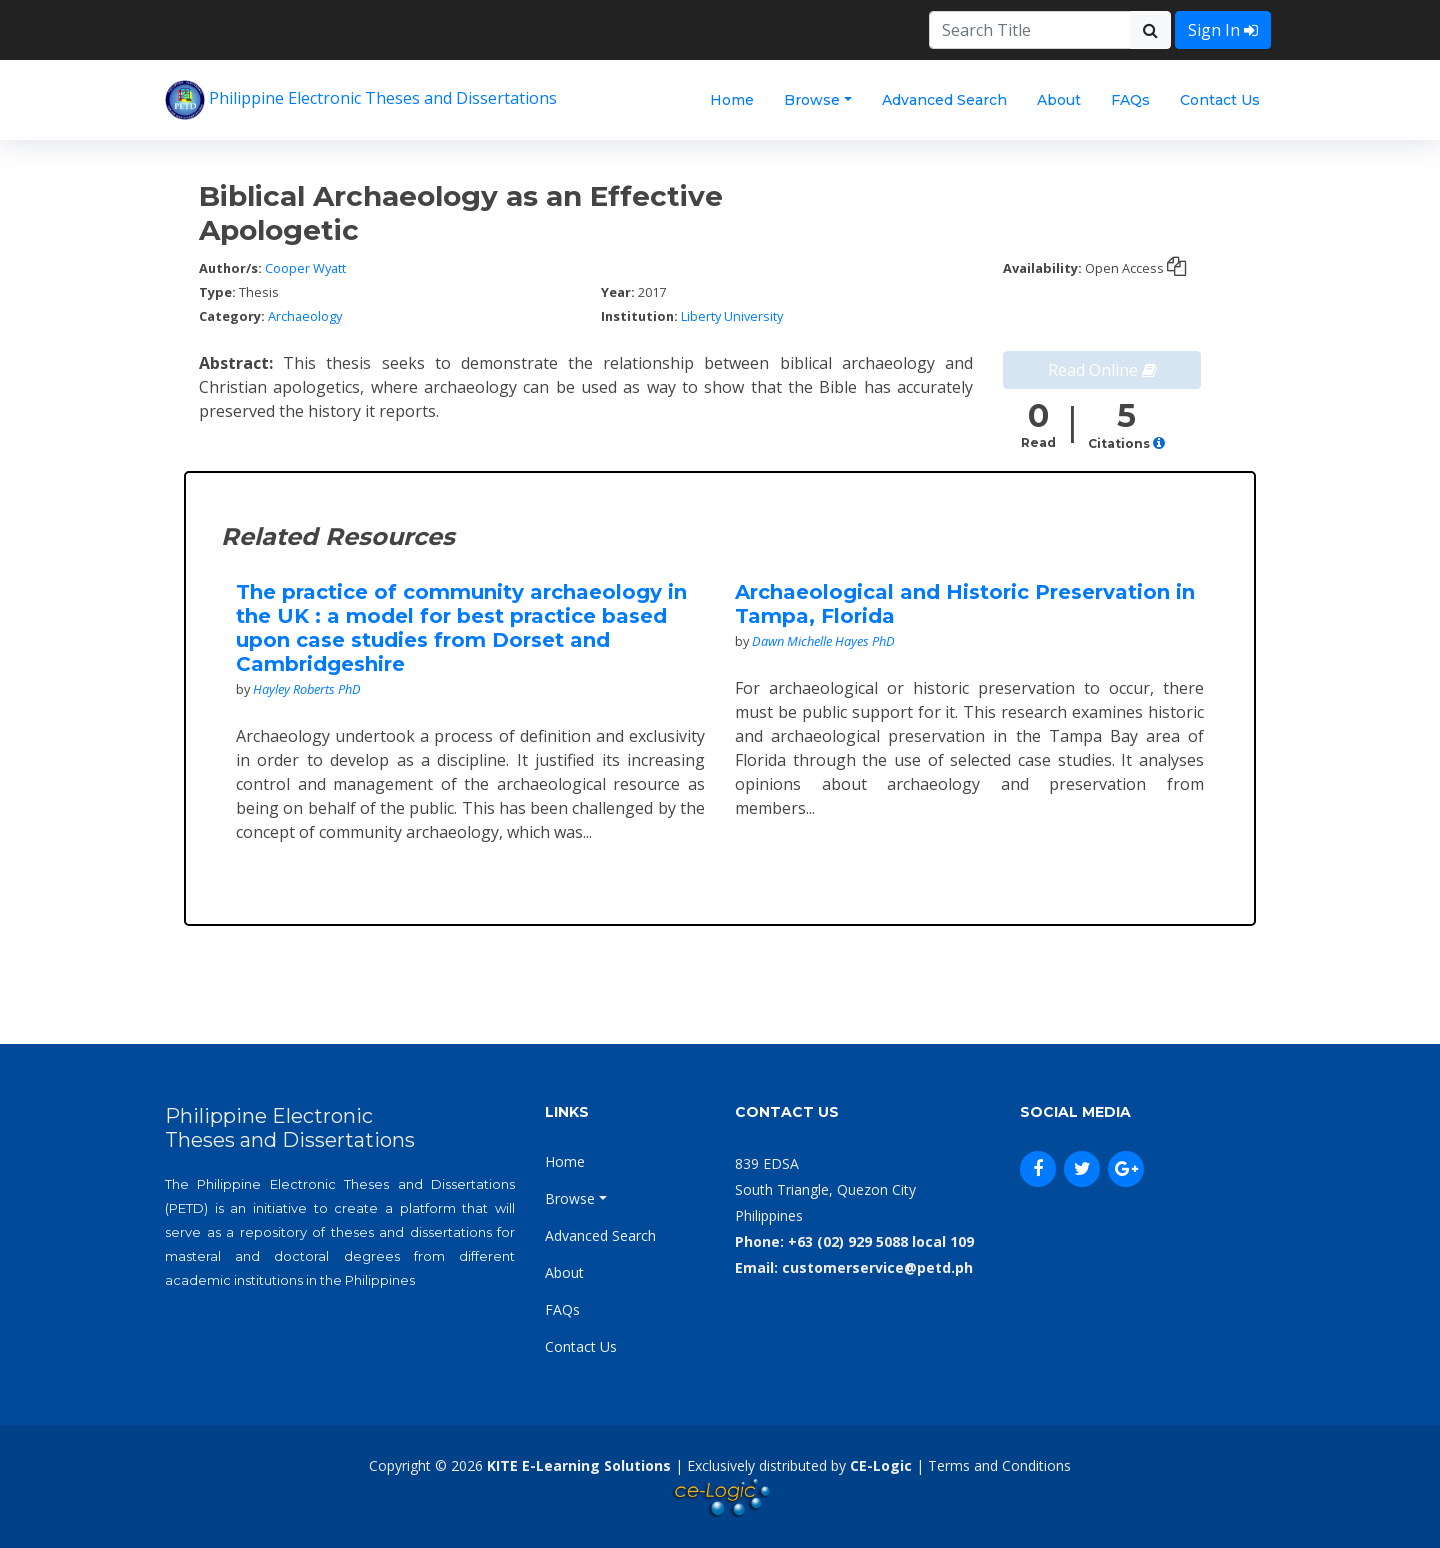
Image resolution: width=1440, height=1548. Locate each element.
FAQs (1130, 100)
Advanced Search (944, 100)
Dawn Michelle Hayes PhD (823, 641)
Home (732, 100)
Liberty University (732, 316)
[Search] (1030, 30)
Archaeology (305, 316)
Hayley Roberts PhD (307, 689)
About (1059, 100)
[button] (1159, 443)
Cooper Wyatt (305, 268)
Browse (812, 100)
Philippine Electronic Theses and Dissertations (361, 100)
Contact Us (1220, 100)
